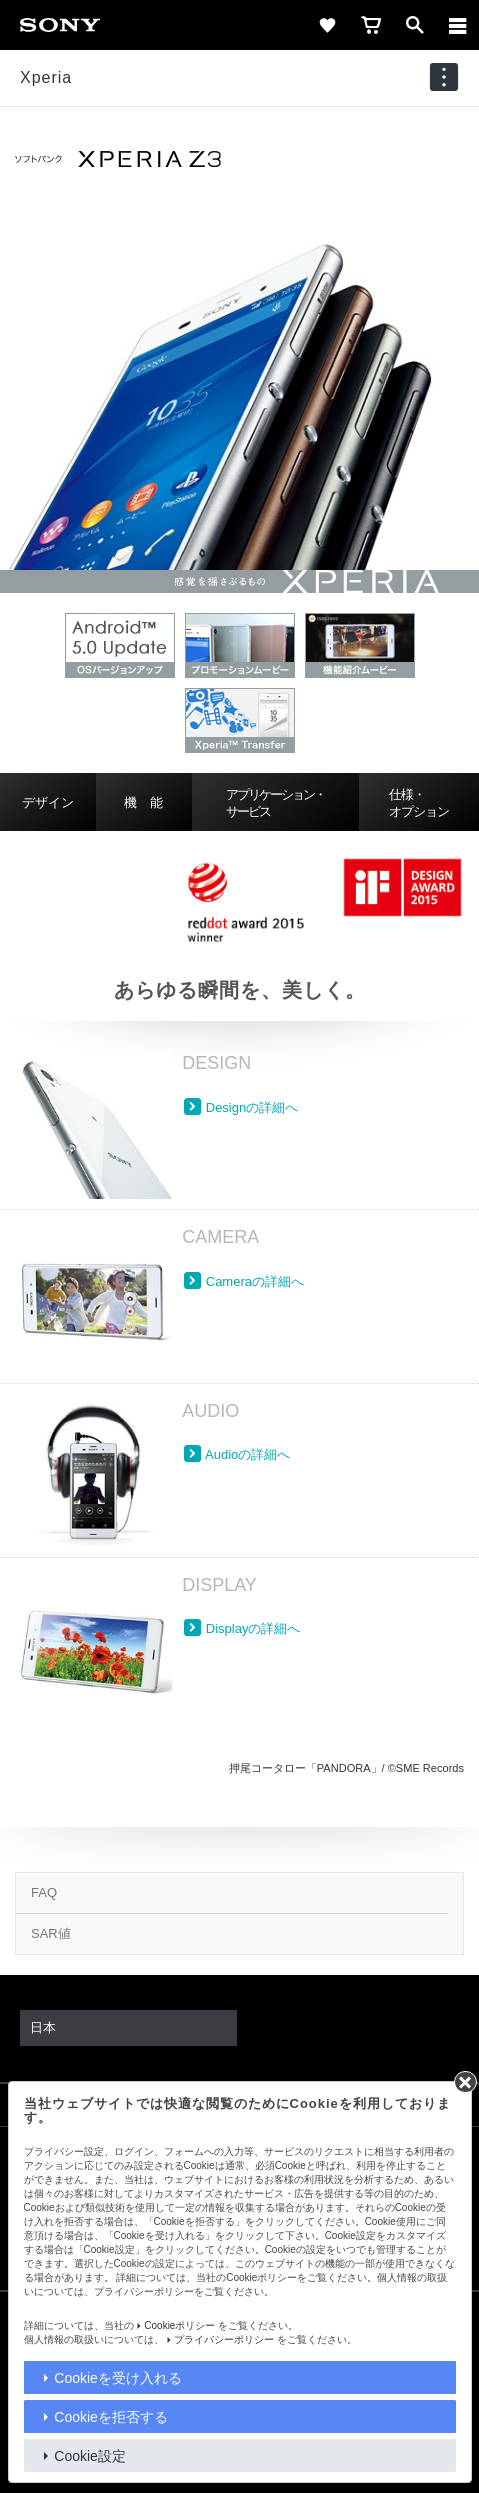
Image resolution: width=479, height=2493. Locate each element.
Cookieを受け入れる (118, 2378)
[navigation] (444, 77)
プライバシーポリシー (224, 2339)
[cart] (371, 25)
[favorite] (327, 25)
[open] (415, 25)
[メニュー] (458, 25)
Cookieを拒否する (111, 2417)
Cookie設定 (90, 2456)
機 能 (143, 802)
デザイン (48, 802)
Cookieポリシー (179, 2325)
